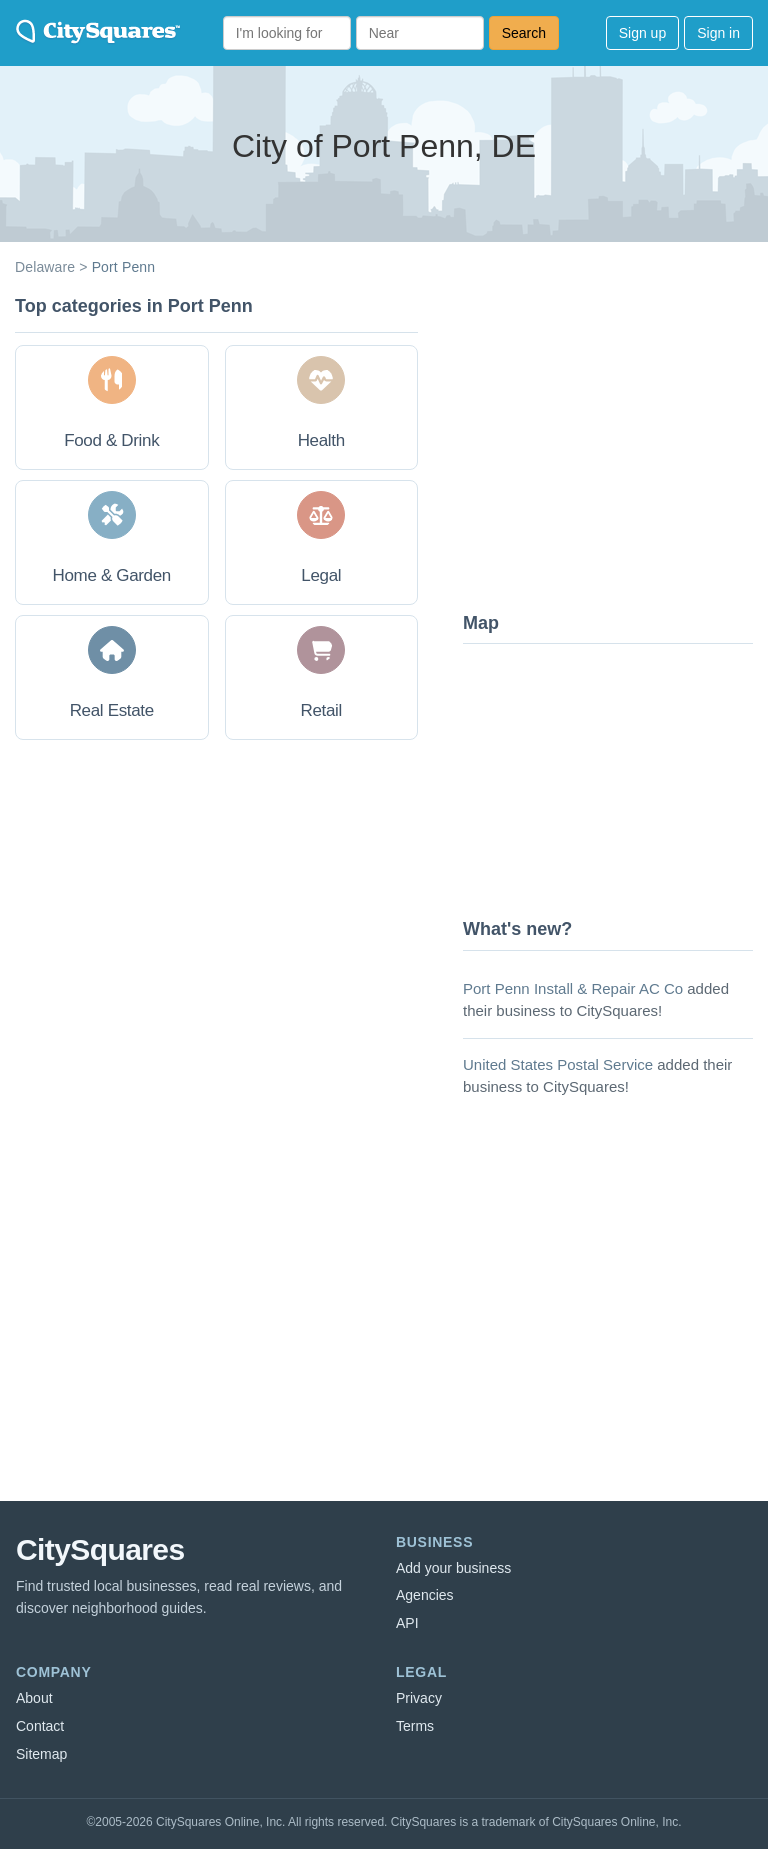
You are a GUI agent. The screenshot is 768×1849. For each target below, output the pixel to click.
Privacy (419, 1698)
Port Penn (124, 267)
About (34, 1698)
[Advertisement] (613, 445)
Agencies (425, 1595)
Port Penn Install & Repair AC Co (573, 988)
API (407, 1623)
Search (524, 33)
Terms (415, 1726)
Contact (40, 1726)
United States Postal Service (558, 1064)
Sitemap (41, 1754)
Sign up (642, 33)
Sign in (718, 33)
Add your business (453, 1568)
